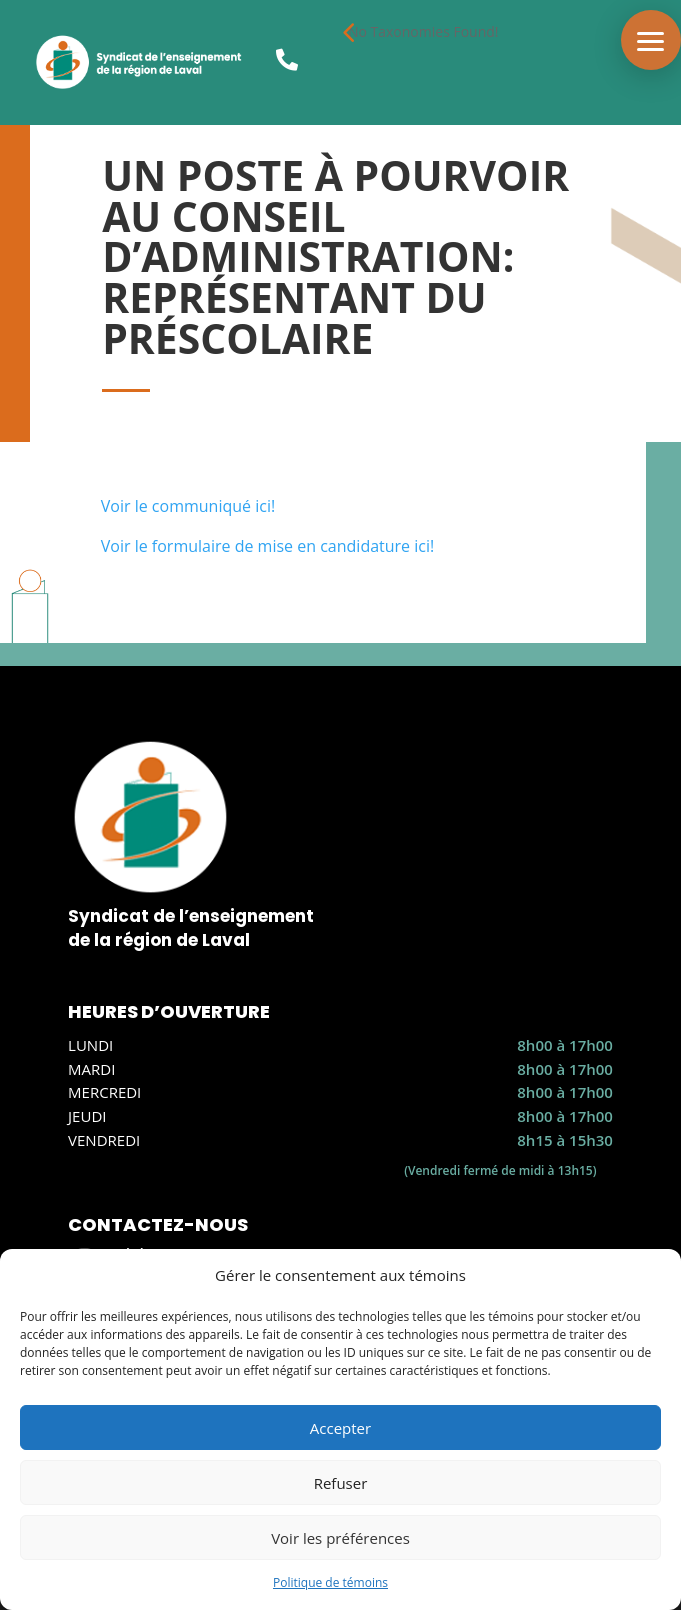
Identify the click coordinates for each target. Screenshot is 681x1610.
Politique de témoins (330, 1582)
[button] (651, 40)
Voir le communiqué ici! (188, 506)
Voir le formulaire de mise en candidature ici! (267, 546)
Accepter (340, 1428)
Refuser (341, 1483)
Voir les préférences (340, 1538)
